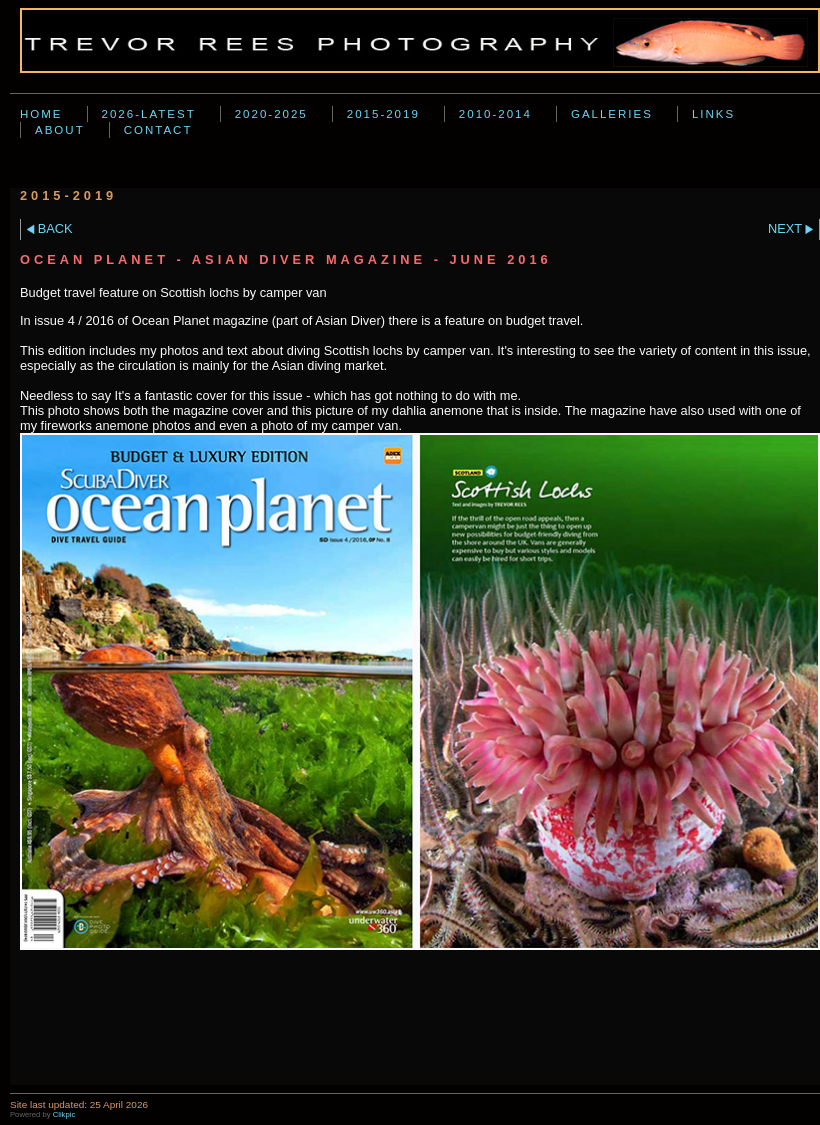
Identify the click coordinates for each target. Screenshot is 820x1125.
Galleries (612, 114)
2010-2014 (495, 114)
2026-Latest (149, 114)
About (60, 130)
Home (41, 114)
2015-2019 (383, 114)
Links (713, 114)
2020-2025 (271, 114)
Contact (158, 130)
